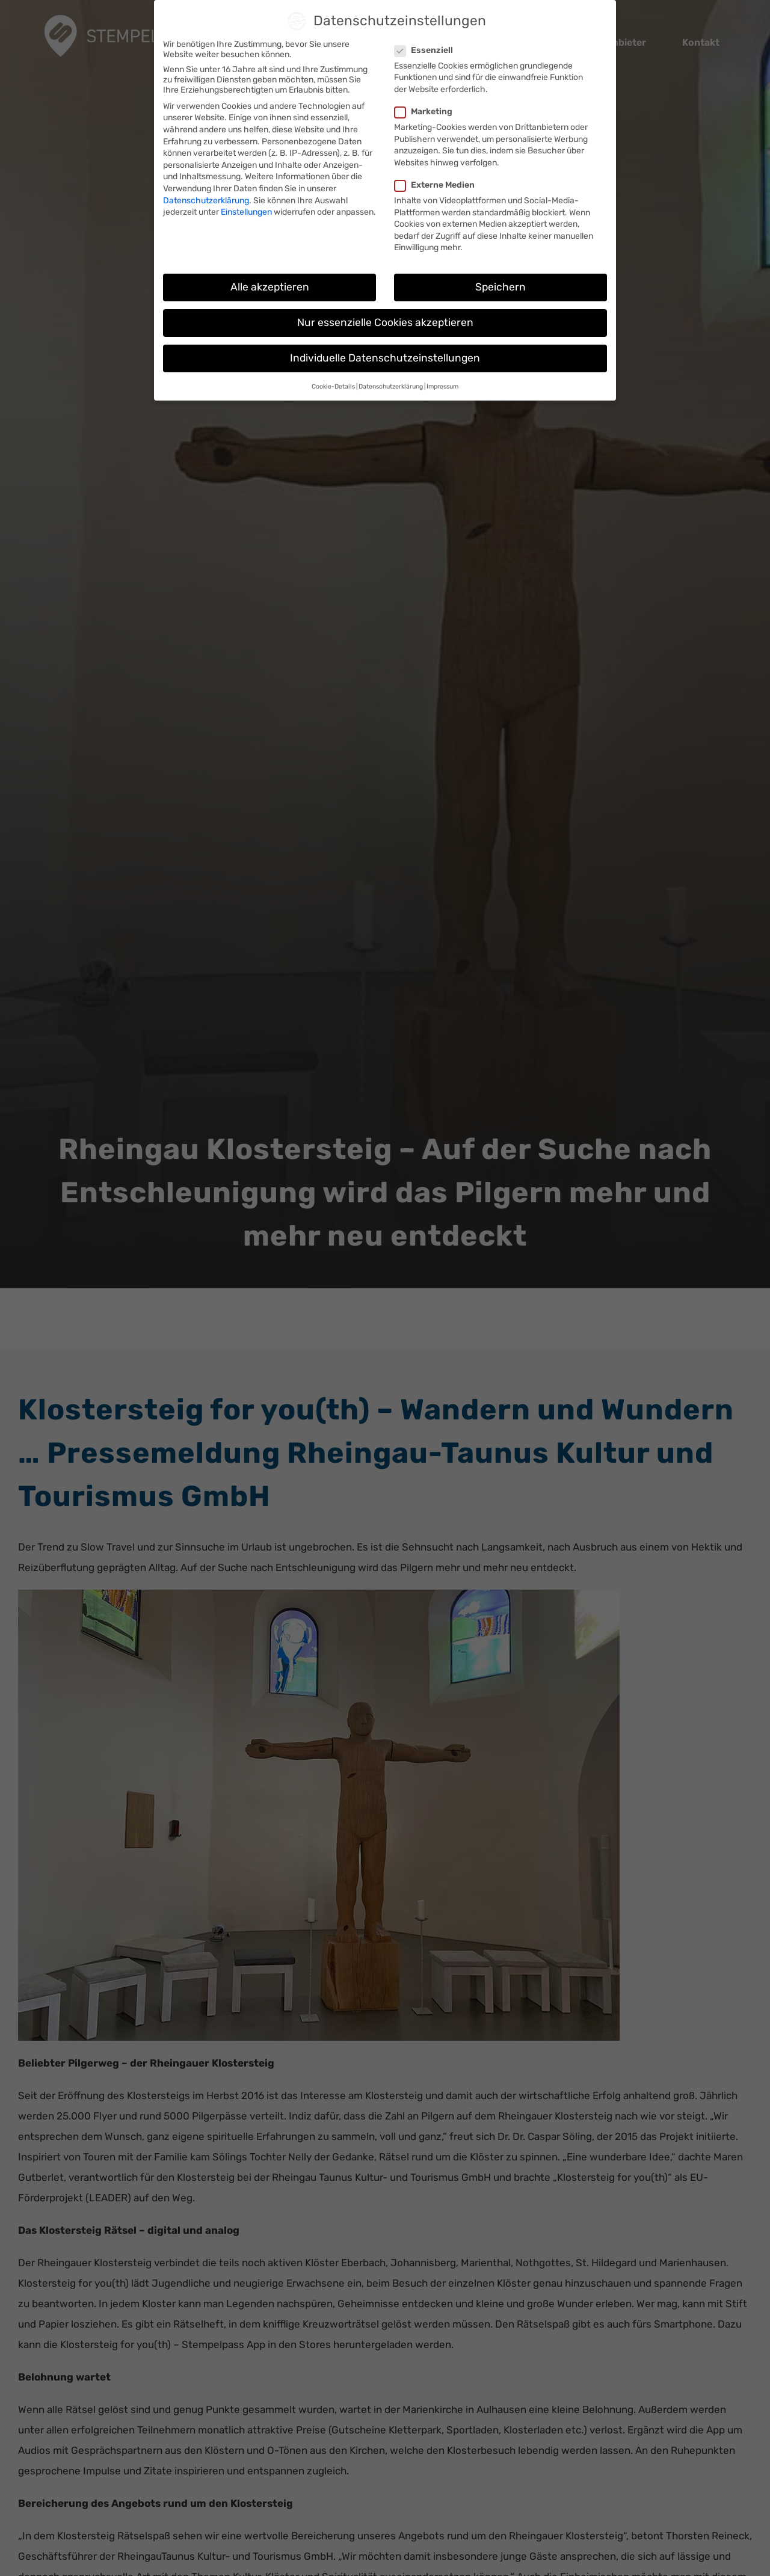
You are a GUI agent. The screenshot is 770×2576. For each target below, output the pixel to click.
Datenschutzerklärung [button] (391, 386)
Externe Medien (439, 185)
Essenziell (428, 50)
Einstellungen (246, 212)
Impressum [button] (442, 386)
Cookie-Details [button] (333, 386)
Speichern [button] (500, 287)
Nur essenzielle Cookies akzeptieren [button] (385, 322)
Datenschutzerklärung (206, 200)
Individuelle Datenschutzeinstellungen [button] (385, 358)
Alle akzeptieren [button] (269, 287)
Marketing (428, 111)
